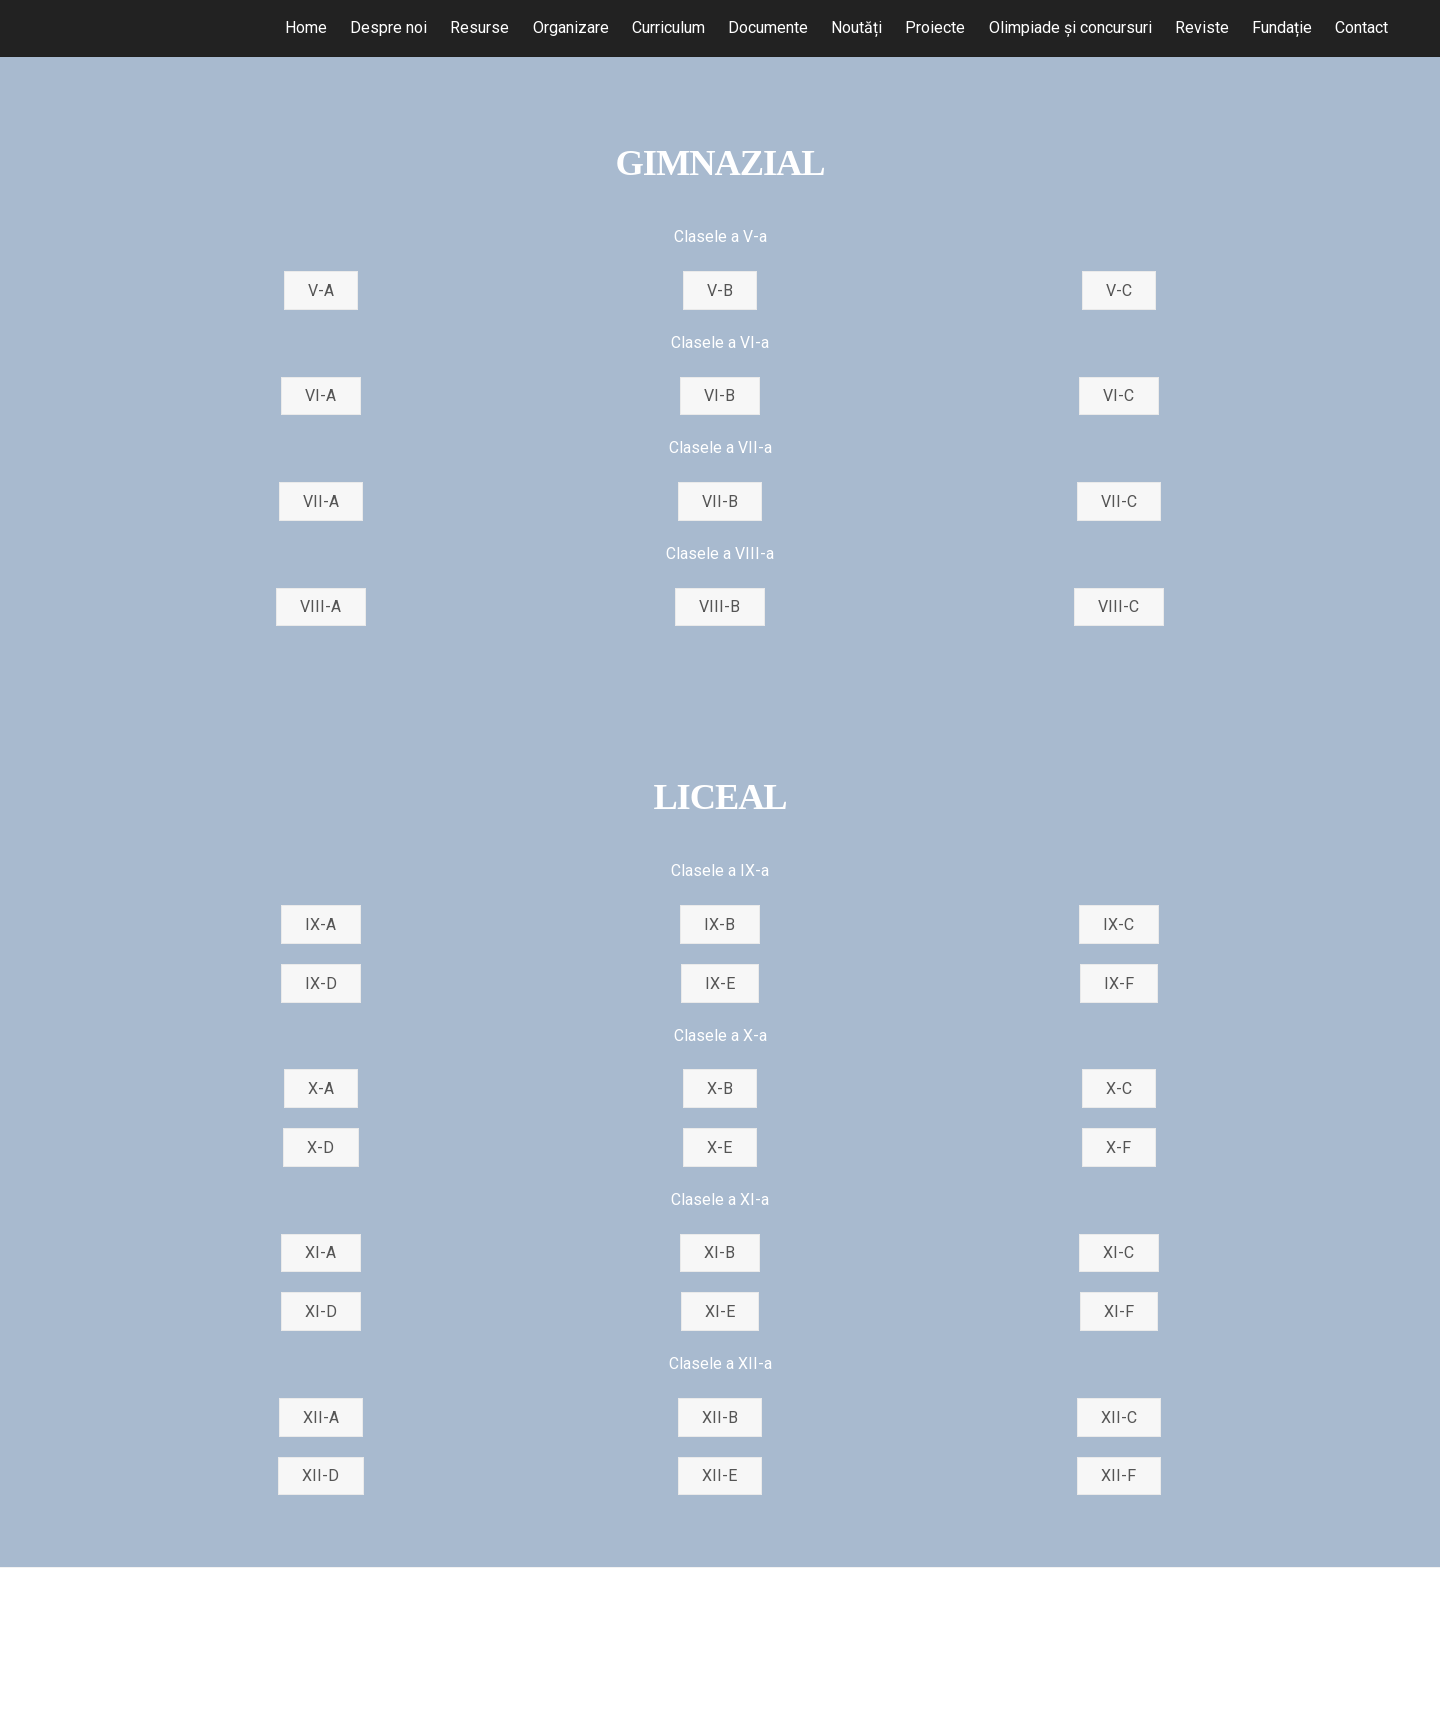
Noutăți (856, 27)
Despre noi (388, 27)
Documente (768, 27)
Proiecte (935, 27)
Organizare (571, 27)
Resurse (479, 27)
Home (306, 27)
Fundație (1282, 27)
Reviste (1202, 27)
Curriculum (668, 27)
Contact (1361, 27)
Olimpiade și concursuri (1069, 27)
